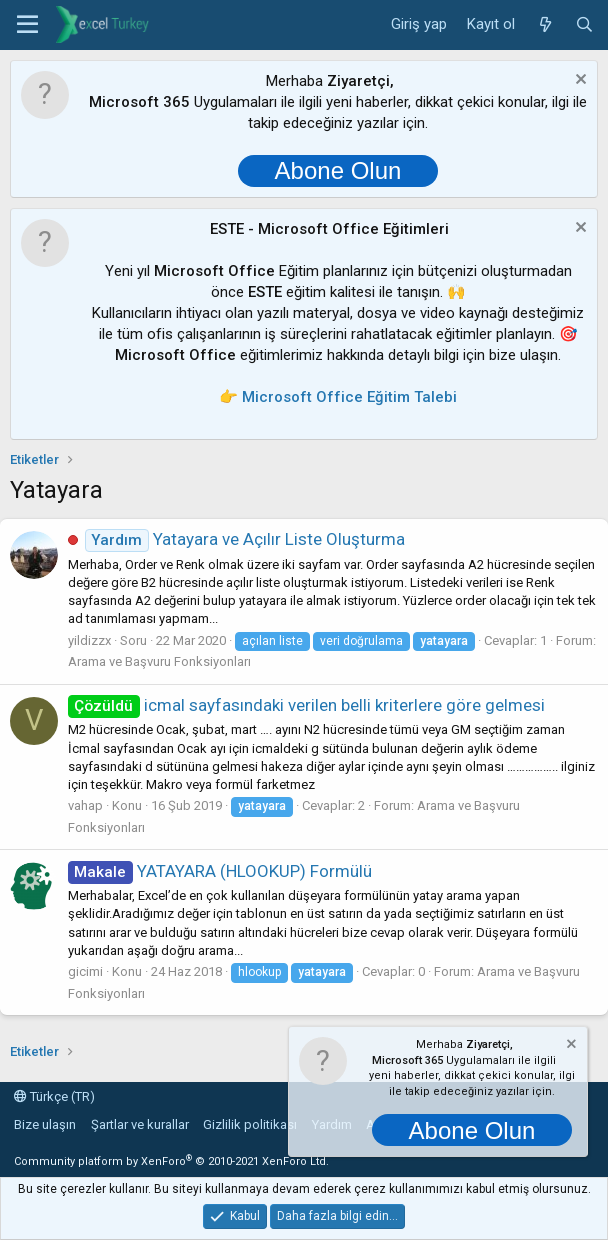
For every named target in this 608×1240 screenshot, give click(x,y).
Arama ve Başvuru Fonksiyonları (159, 661)
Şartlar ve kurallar (140, 1124)
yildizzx (89, 640)
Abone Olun (338, 170)
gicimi (85, 971)
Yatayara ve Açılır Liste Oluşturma (245, 539)
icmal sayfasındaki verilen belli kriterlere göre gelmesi (306, 705)
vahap (85, 805)
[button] (27, 25)
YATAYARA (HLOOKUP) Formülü (220, 871)
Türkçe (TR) (54, 1096)
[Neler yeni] (544, 25)
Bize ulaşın (45, 1124)
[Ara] (584, 25)
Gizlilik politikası (250, 1124)
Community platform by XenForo (171, 1161)
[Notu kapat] (578, 81)
